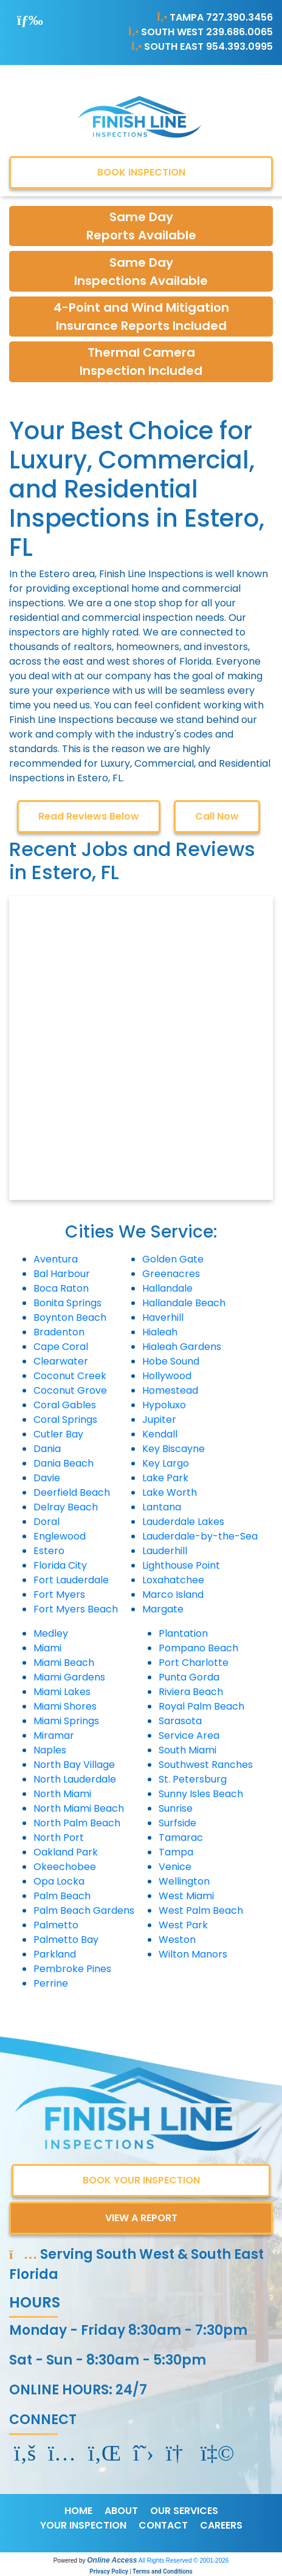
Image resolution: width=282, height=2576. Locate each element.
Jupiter (159, 1420)
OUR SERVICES (184, 2511)
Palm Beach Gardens (83, 1910)
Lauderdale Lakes (183, 1522)
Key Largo (165, 1463)
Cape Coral (60, 1347)
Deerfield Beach (71, 1492)
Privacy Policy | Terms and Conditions (140, 2571)
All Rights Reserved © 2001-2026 (184, 2560)
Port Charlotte (194, 1663)
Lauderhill (164, 1551)
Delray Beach (65, 1507)
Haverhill (163, 1317)
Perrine (50, 1983)
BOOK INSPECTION (141, 172)
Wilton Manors (193, 1954)
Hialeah (159, 1332)
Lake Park (165, 1478)
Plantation (183, 1633)
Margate (163, 1609)
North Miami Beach (78, 1808)
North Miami (62, 1794)
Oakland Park (65, 1852)
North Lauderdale (74, 1779)
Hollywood (166, 1376)
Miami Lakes (62, 1692)
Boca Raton (61, 1288)
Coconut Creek (69, 1376)
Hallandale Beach (183, 1303)
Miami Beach (63, 1663)
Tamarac (181, 1838)
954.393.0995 (239, 46)
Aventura (55, 1259)
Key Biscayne (173, 1449)
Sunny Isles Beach (201, 1794)
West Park (183, 1925)
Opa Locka (58, 1881)
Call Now (217, 816)
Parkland (54, 1954)
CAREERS (221, 2525)
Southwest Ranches (206, 1765)
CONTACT (163, 2525)
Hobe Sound (170, 1361)
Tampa (176, 1852)
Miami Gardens (69, 1677)
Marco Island (173, 1594)
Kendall (159, 1434)
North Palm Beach (76, 1823)
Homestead (170, 1390)
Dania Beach (63, 1463)
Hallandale (167, 1288)
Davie (46, 1478)
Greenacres (171, 1274)
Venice (175, 1867)
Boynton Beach (69, 1317)
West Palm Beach (201, 1910)
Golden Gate (173, 1259)
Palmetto (55, 1925)
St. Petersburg (193, 1779)
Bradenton (58, 1332)
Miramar (53, 1735)
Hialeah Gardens (181, 1347)
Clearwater (60, 1361)
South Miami (187, 1750)
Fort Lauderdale (71, 1580)
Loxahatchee (173, 1580)
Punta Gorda (189, 1677)
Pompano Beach (198, 1648)
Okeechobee (64, 1867)
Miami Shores (65, 1706)
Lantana (161, 1507)
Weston (177, 1940)
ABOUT (121, 2511)
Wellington (184, 1881)
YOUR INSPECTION (83, 2525)
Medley (50, 1633)
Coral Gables (64, 1405)
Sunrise (176, 1808)
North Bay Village (74, 1765)
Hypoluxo (164, 1405)
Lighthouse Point (181, 1565)
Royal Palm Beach (201, 1706)
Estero (48, 1551)
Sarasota (180, 1721)
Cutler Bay (58, 1434)
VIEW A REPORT (141, 2218)
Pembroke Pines (72, 1969)
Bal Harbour (61, 1274)
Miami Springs (66, 1721)
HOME (78, 2511)
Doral (46, 1522)
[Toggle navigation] (30, 20)
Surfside (177, 1823)
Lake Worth (169, 1492)
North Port (58, 1838)
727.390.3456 (239, 17)
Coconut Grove (70, 1390)
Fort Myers (59, 1594)
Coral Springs (65, 1420)
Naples (49, 1750)
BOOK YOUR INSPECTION (141, 2180)
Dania (47, 1449)
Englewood (59, 1536)
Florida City (60, 1565)
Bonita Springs (67, 1303)
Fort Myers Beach (75, 1609)
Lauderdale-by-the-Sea (200, 1536)
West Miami (186, 1896)
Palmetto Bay (65, 1940)
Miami (47, 1648)
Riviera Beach (191, 1692)
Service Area (189, 1735)
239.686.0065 (239, 32)
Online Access (112, 2560)
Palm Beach (62, 1896)
